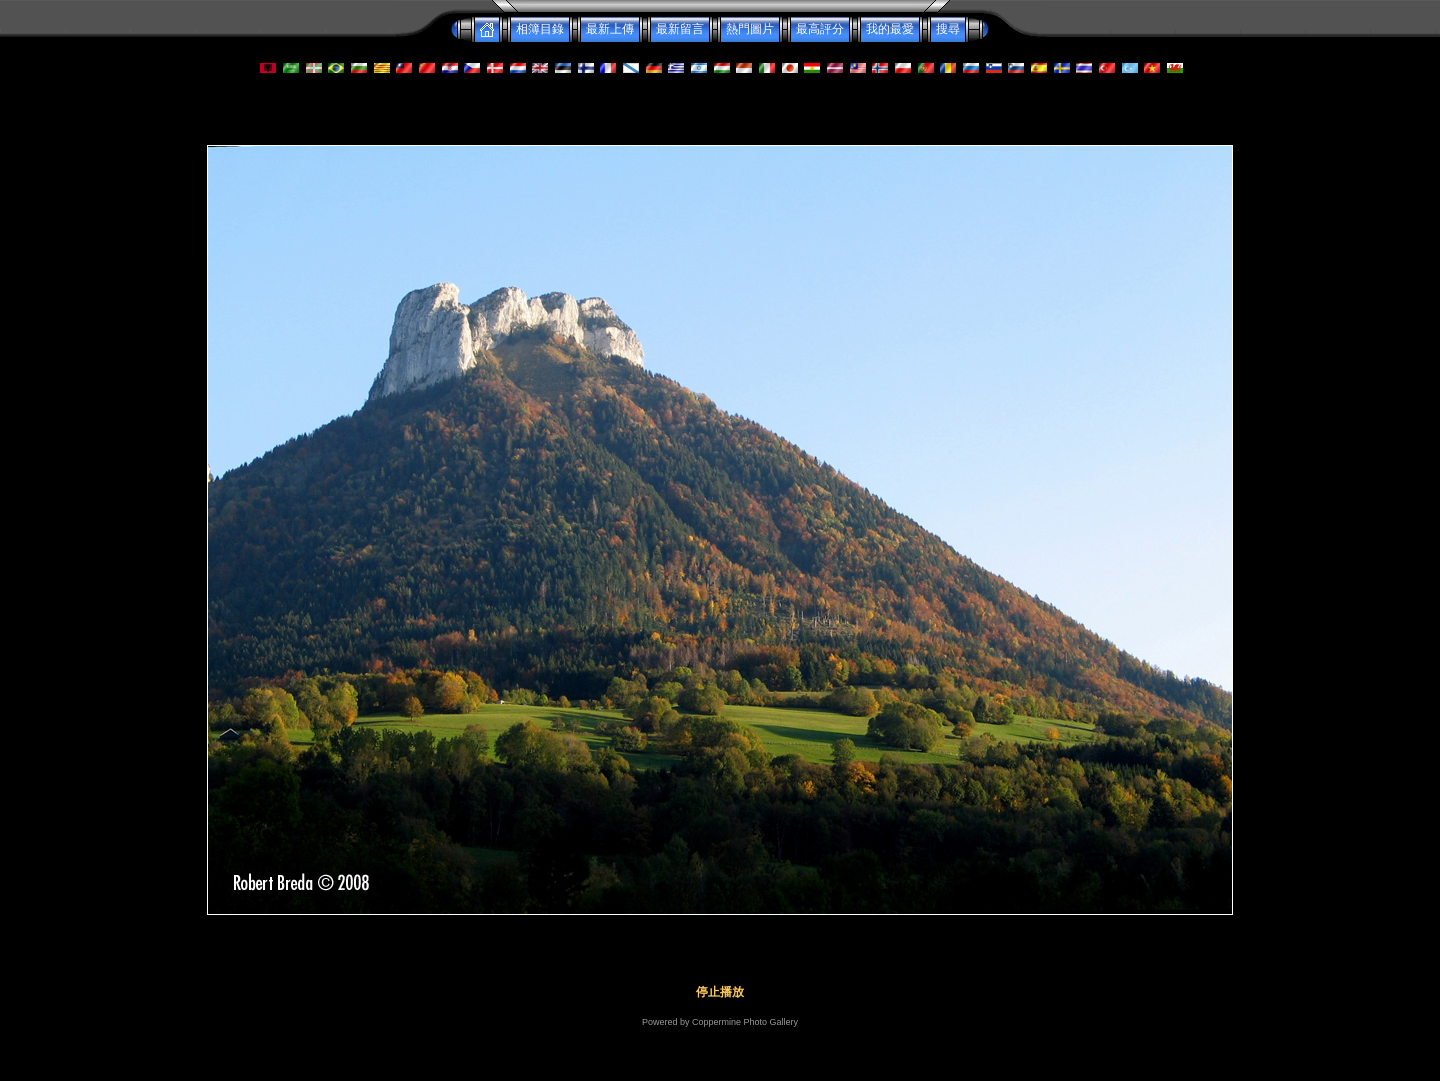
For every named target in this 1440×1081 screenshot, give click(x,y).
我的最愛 (890, 29)
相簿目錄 (540, 29)
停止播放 (720, 992)
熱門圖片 (750, 29)
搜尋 (948, 29)
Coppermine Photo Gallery (745, 1022)
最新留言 (680, 29)
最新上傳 (610, 29)
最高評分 (820, 29)
